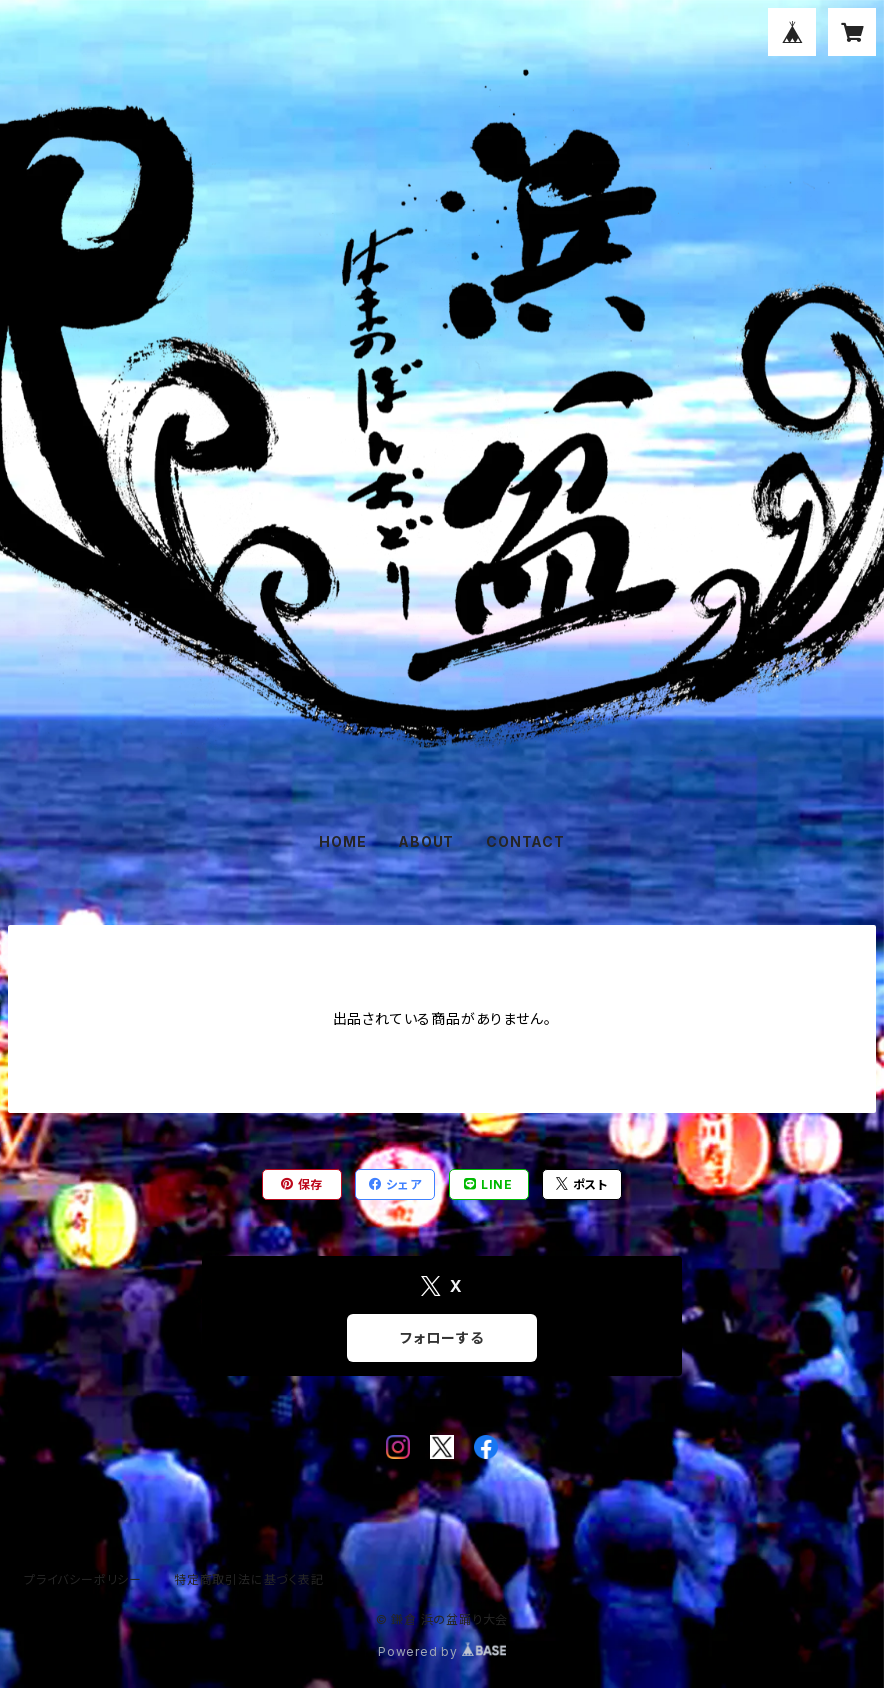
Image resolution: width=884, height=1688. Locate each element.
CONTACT (525, 841)
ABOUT (426, 841)
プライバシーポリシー (83, 1579)
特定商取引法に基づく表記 (249, 1579)
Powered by (442, 1651)
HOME (342, 841)
